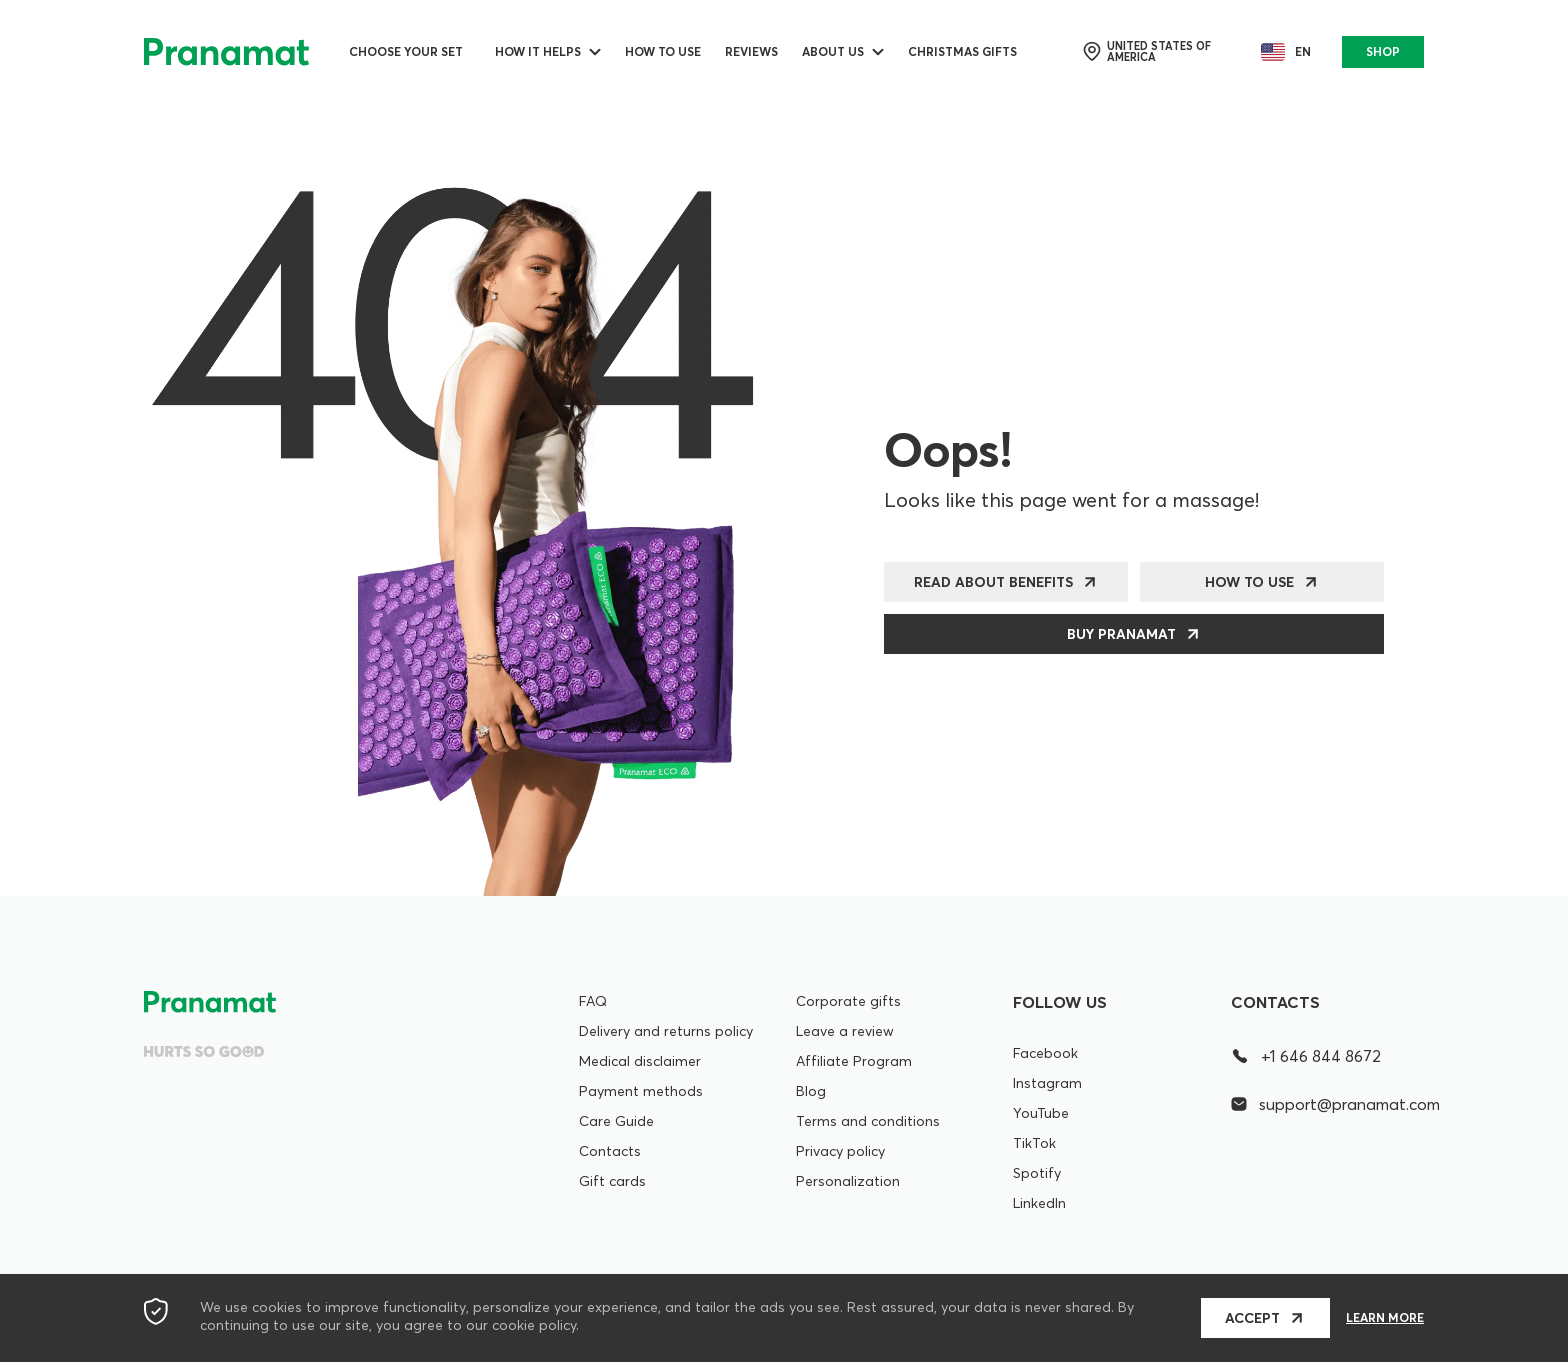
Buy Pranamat (1121, 634)
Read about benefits (993, 582)
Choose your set (406, 51)
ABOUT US (833, 51)
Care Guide (616, 1121)
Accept (1252, 1318)
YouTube (1041, 1113)
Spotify (1037, 1173)
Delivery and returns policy (666, 1031)
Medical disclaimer (640, 1061)
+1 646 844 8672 (1306, 1056)
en (1281, 52)
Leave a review (845, 1031)
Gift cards (612, 1181)
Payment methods (641, 1091)
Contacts (610, 1151)
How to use (663, 51)
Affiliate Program (854, 1061)
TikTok (1034, 1143)
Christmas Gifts (962, 51)
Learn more (1385, 1318)
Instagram (1047, 1083)
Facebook (1045, 1053)
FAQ (593, 1001)
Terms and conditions (868, 1121)
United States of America (1146, 52)
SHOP (1383, 51)
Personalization (848, 1181)
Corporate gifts (848, 1001)
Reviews (751, 51)
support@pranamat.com (1327, 1104)
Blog (811, 1091)
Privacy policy (840, 1151)
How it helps (538, 51)
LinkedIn (1039, 1203)
